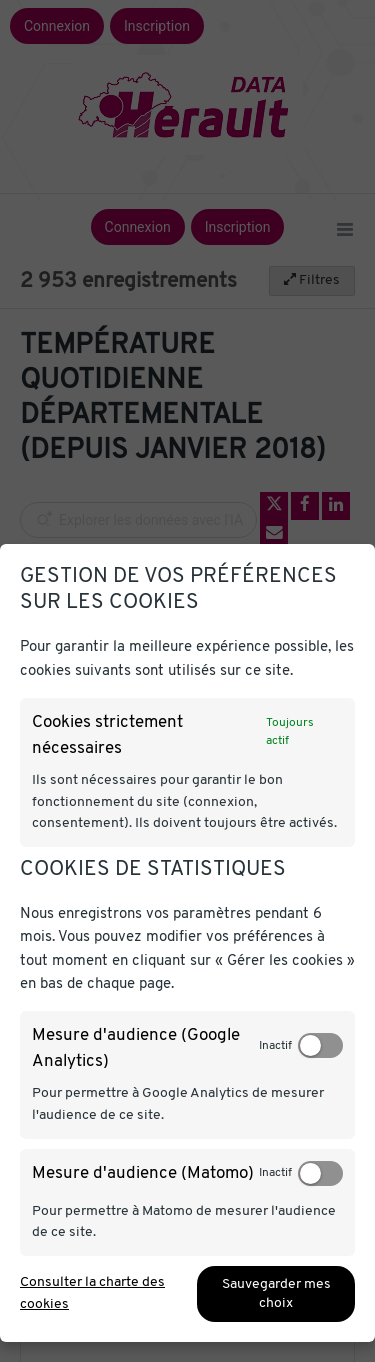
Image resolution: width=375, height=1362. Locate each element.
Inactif (275, 1046)
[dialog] (187, 943)
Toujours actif (290, 732)
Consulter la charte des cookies (92, 1293)
